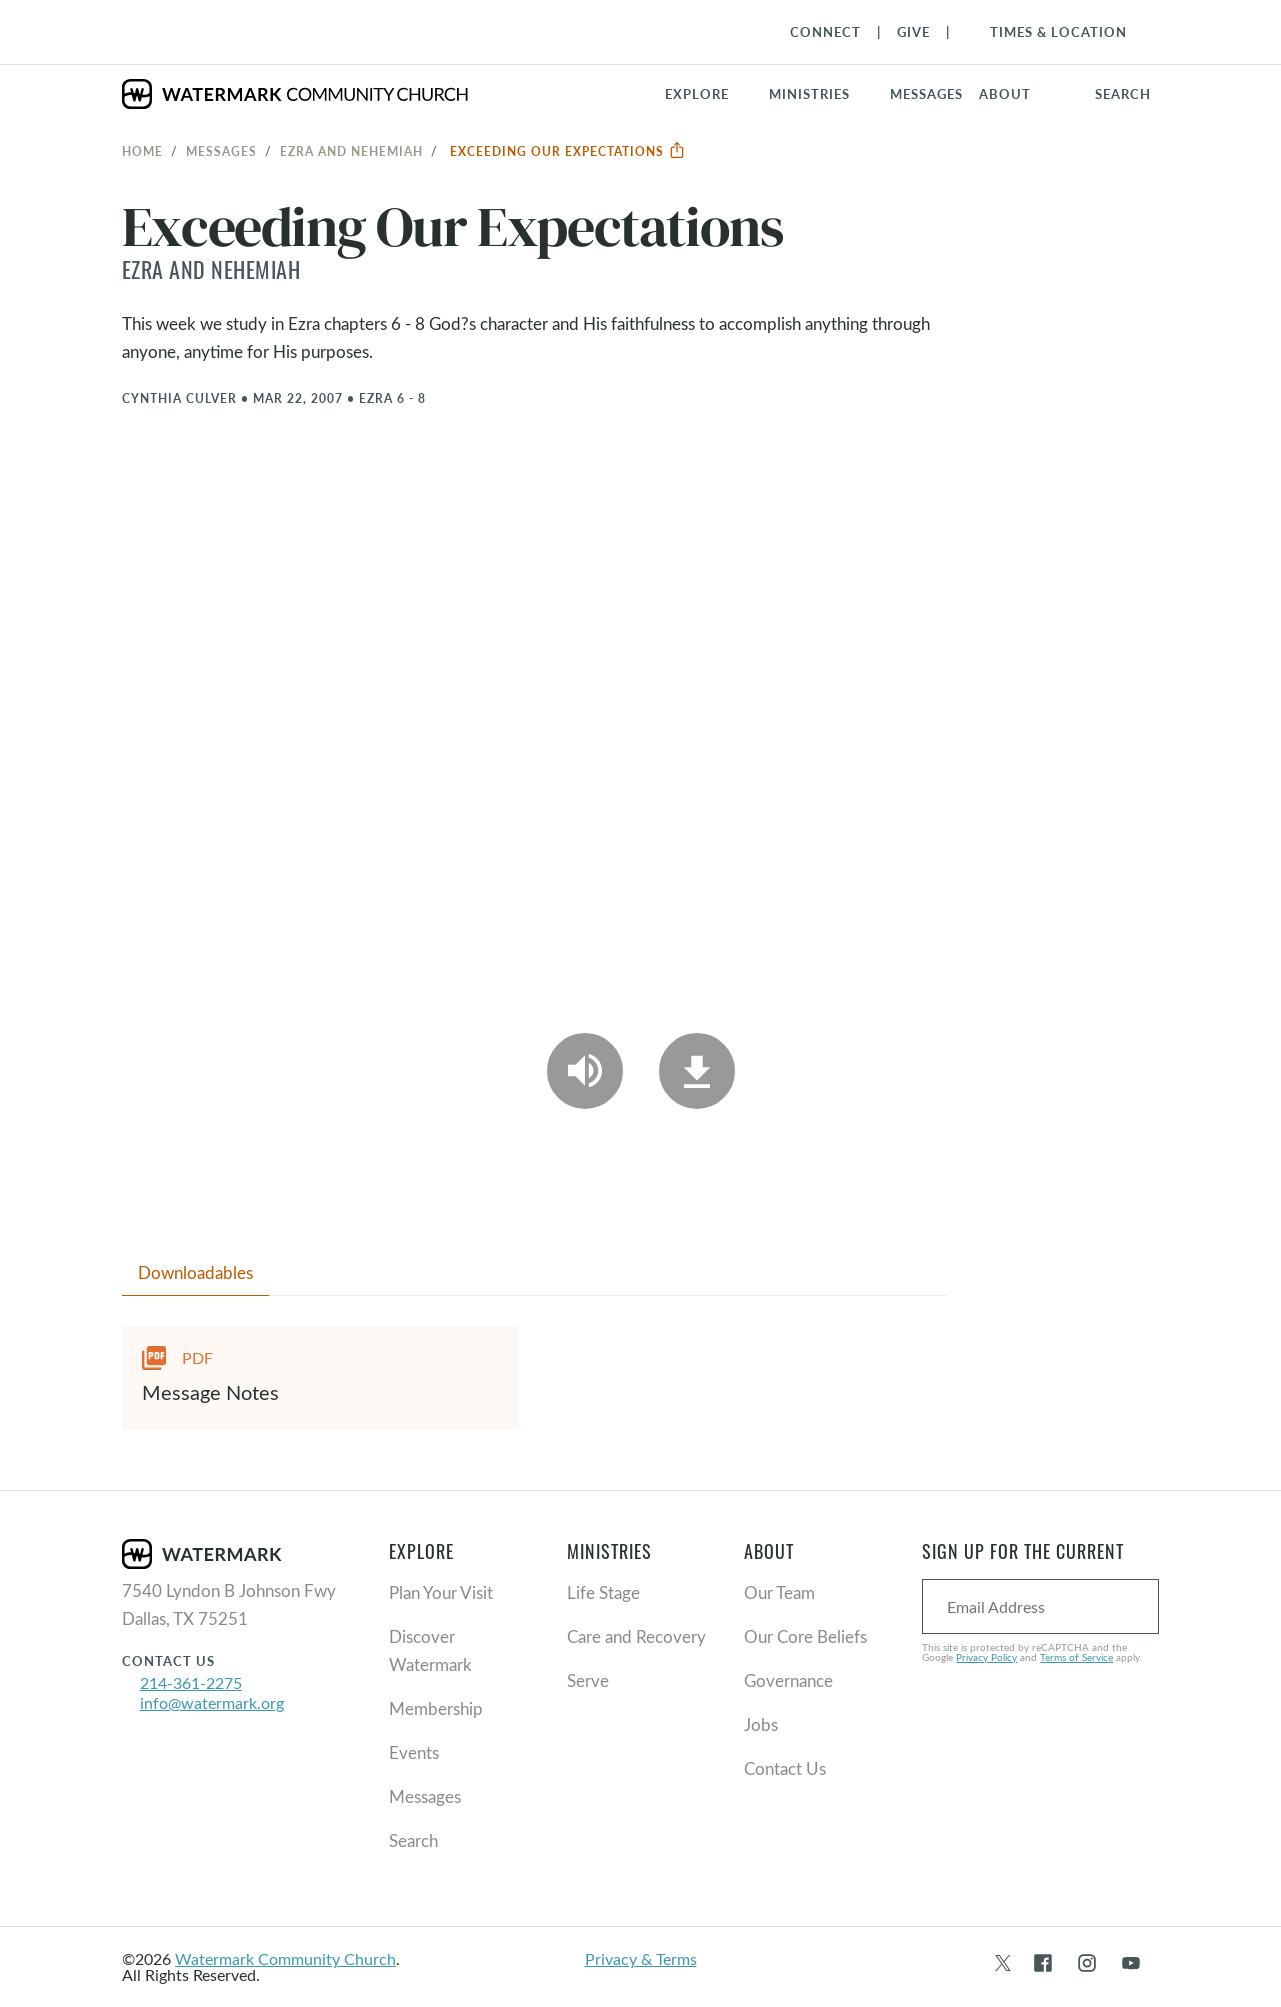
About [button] (1005, 94)
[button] (821, 94)
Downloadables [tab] (195, 1272)
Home (142, 151)
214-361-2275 (191, 1682)
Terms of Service (1076, 1657)
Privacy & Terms (641, 1958)
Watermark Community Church (285, 1958)
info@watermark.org (212, 1702)
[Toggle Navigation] (1048, 32)
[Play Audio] (585, 1071)
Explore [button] (697, 94)
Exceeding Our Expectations (568, 151)
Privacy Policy (986, 1657)
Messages (221, 151)
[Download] (697, 1071)
